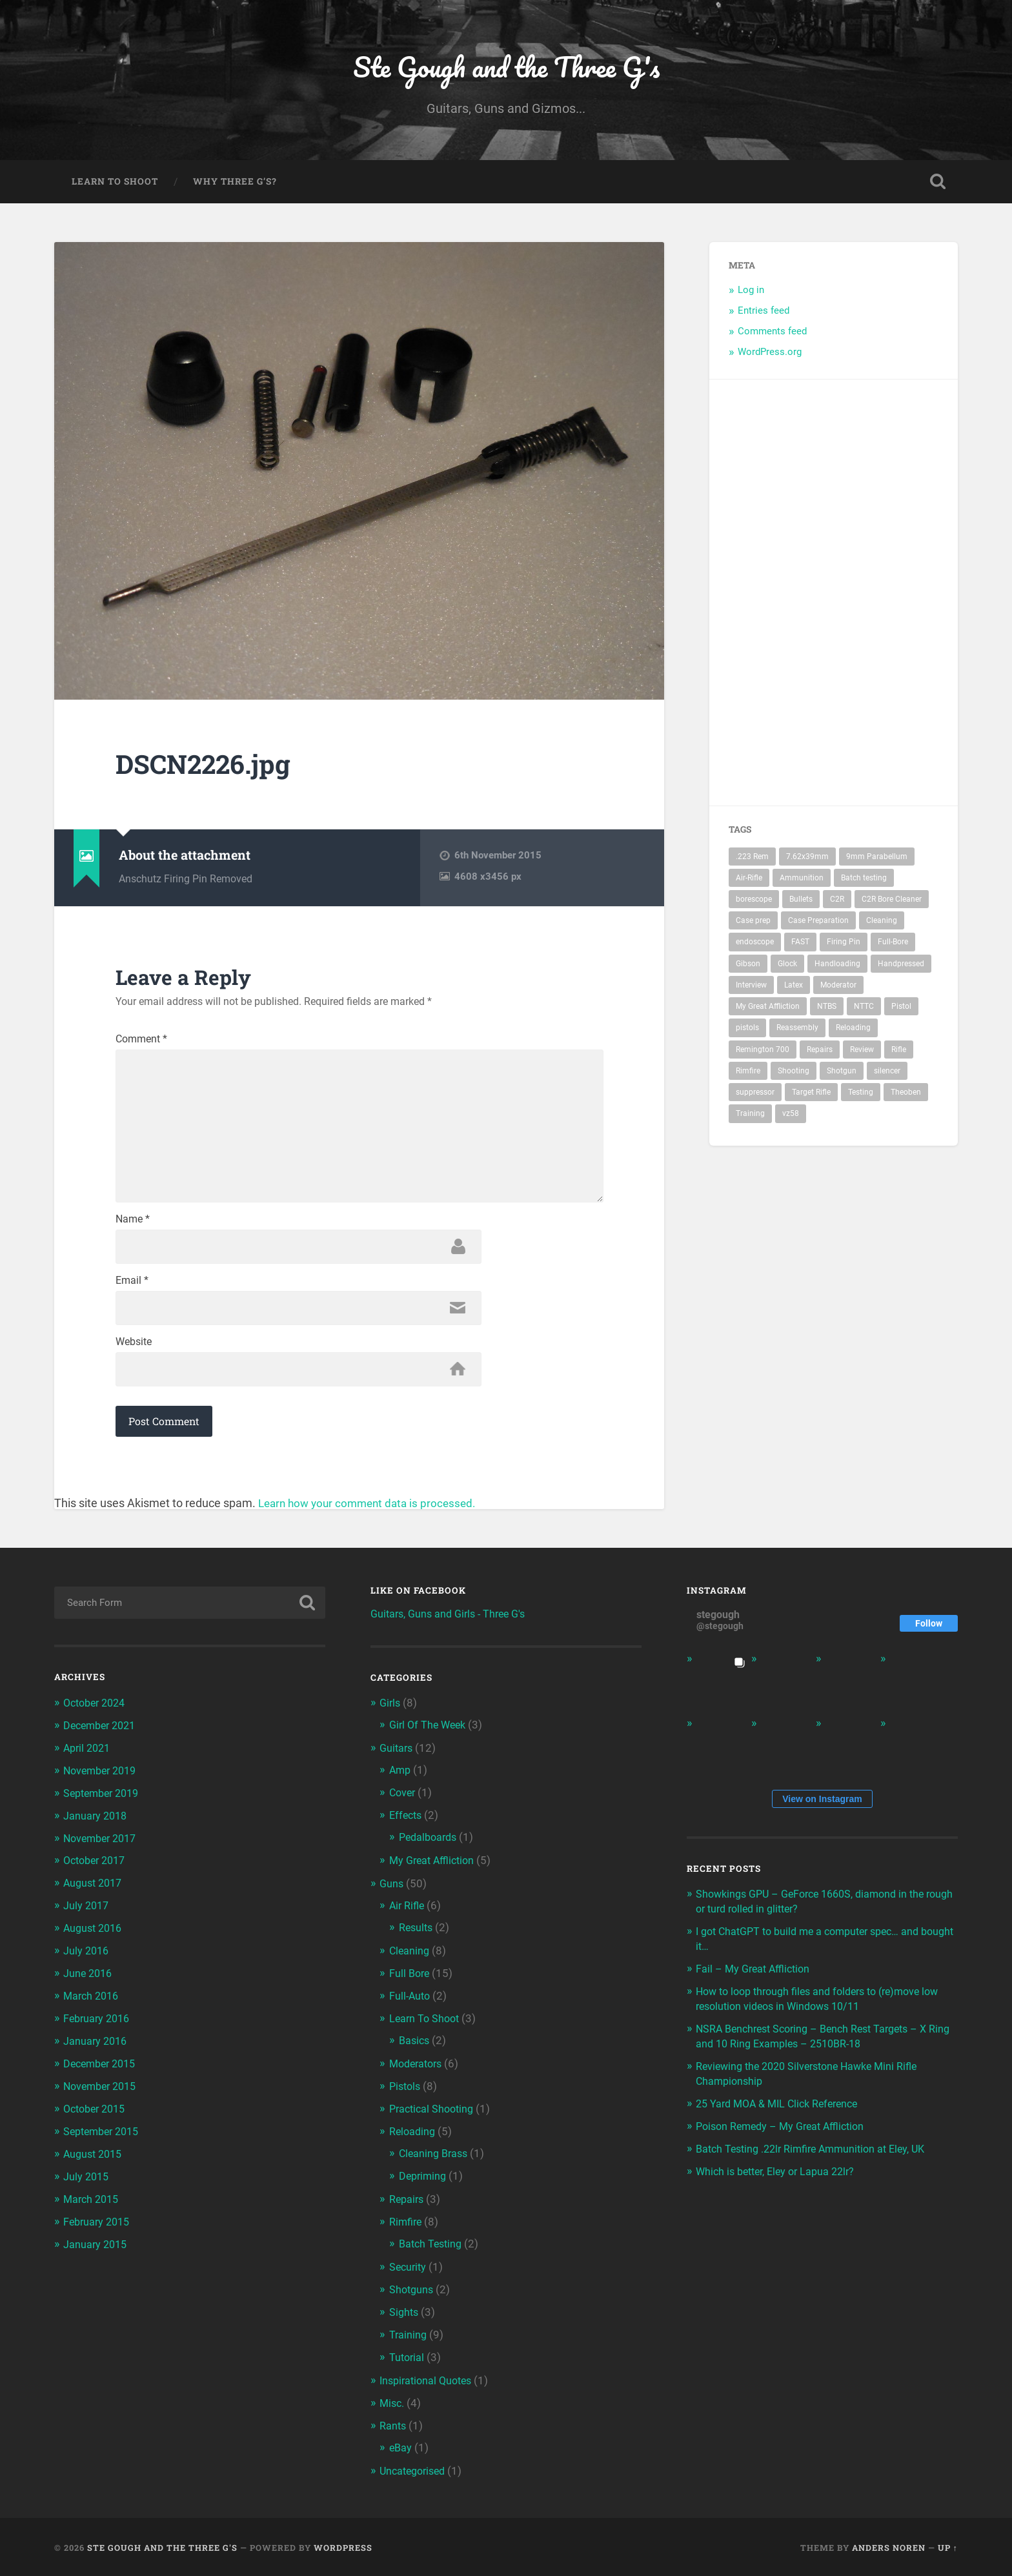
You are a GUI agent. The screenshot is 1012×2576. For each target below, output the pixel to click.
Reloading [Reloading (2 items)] (853, 1031)
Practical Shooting (434, 2115)
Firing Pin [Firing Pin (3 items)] (843, 945)
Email (132, 1293)
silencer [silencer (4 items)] (887, 1074)
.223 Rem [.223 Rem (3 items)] (752, 859)
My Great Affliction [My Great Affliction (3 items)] (768, 1009)
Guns (392, 1895)
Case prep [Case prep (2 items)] (753, 924)
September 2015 (104, 2137)
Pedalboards (430, 1849)
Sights (404, 2314)
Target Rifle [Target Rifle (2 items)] (811, 1095)
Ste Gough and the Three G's (506, 68)
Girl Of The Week (430, 1740)
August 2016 (94, 1938)
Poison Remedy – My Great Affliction (785, 2135)
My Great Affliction (434, 1872)
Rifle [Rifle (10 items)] (898, 1052)
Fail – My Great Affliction (756, 1982)
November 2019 (103, 1784)
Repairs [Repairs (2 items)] (820, 1052)
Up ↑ (948, 2546)
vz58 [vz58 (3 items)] (790, 1117)
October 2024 (97, 1718)
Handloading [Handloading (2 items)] (837, 966)
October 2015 (97, 2115)
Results (417, 1938)
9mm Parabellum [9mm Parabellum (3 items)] (876, 859)
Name (133, 1231)
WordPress (343, 2546)
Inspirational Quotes (429, 2381)
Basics (415, 2048)
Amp (400, 1784)
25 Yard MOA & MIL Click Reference (782, 2113)
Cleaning (410, 1960)
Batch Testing (432, 2247)
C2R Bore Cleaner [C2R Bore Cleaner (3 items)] (892, 902)
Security (409, 2270)
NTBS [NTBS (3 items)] (826, 1009)
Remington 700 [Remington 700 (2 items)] (762, 1052)
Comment (141, 1042)
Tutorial (407, 2358)
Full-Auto (410, 2005)
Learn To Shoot (115, 184)
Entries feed (763, 313)
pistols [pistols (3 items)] (747, 1031)
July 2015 (87, 2182)
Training (408, 2336)
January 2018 (96, 1828)
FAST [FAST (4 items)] (800, 945)
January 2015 (96, 2248)
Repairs (407, 2204)
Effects (407, 1828)
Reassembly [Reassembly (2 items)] (797, 1031)
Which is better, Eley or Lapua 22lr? (780, 2180)
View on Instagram (822, 1814)
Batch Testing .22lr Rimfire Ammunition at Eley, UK (817, 2158)
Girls (391, 1718)
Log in (751, 293)
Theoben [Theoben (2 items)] (906, 1095)
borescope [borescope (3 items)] (754, 902)
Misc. (393, 2403)
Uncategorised (415, 2469)
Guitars (397, 1762)
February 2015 (98, 2226)
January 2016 (96, 2050)
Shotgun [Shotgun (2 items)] (841, 1074)
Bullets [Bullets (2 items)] (801, 902)
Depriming (424, 2181)
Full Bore (410, 1982)
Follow (928, 1639)
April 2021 (88, 1762)
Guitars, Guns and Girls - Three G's (452, 1629)
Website (134, 1356)
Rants (393, 2425)
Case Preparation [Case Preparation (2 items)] (818, 924)
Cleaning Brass (435, 2159)
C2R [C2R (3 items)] (837, 902)
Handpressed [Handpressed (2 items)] (901, 966)
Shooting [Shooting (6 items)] (793, 1074)
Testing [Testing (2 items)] (860, 1095)
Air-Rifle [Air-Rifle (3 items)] (749, 881)
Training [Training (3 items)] (750, 1117)
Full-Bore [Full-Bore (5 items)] (893, 945)
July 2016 (87, 1961)
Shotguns (412, 2292)
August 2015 (94, 2160)
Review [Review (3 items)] (862, 1052)
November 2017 (103, 1851)
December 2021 (102, 1740)
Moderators (418, 2071)
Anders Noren (889, 2546)
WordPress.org (770, 355)
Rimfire (406, 2226)
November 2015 (103, 2093)
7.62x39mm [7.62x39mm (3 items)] (807, 859)
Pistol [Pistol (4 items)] (901, 1009)
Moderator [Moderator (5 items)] (838, 988)
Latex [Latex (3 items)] (793, 988)
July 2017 (87, 1917)
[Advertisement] (899, 595)
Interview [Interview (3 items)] (751, 988)
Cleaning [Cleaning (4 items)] (881, 924)
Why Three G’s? (235, 184)
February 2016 (98, 2027)
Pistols (406, 2093)
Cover (403, 1806)
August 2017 (94, 1895)
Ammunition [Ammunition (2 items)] (802, 881)
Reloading (413, 2137)
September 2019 (104, 1806)
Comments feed (772, 334)
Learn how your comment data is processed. (372, 1519)
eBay (401, 2446)
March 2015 (93, 2204)
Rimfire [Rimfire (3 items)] (748, 1074)
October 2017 (97, 1873)
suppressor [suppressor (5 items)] (755, 1095)
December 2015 (102, 2071)
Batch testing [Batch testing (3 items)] (864, 881)
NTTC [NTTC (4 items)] (864, 1009)
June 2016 (89, 1983)
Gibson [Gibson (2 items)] (748, 966)
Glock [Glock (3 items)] (787, 966)
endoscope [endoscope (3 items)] (755, 945)
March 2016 (93, 2005)
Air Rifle (408, 1917)
